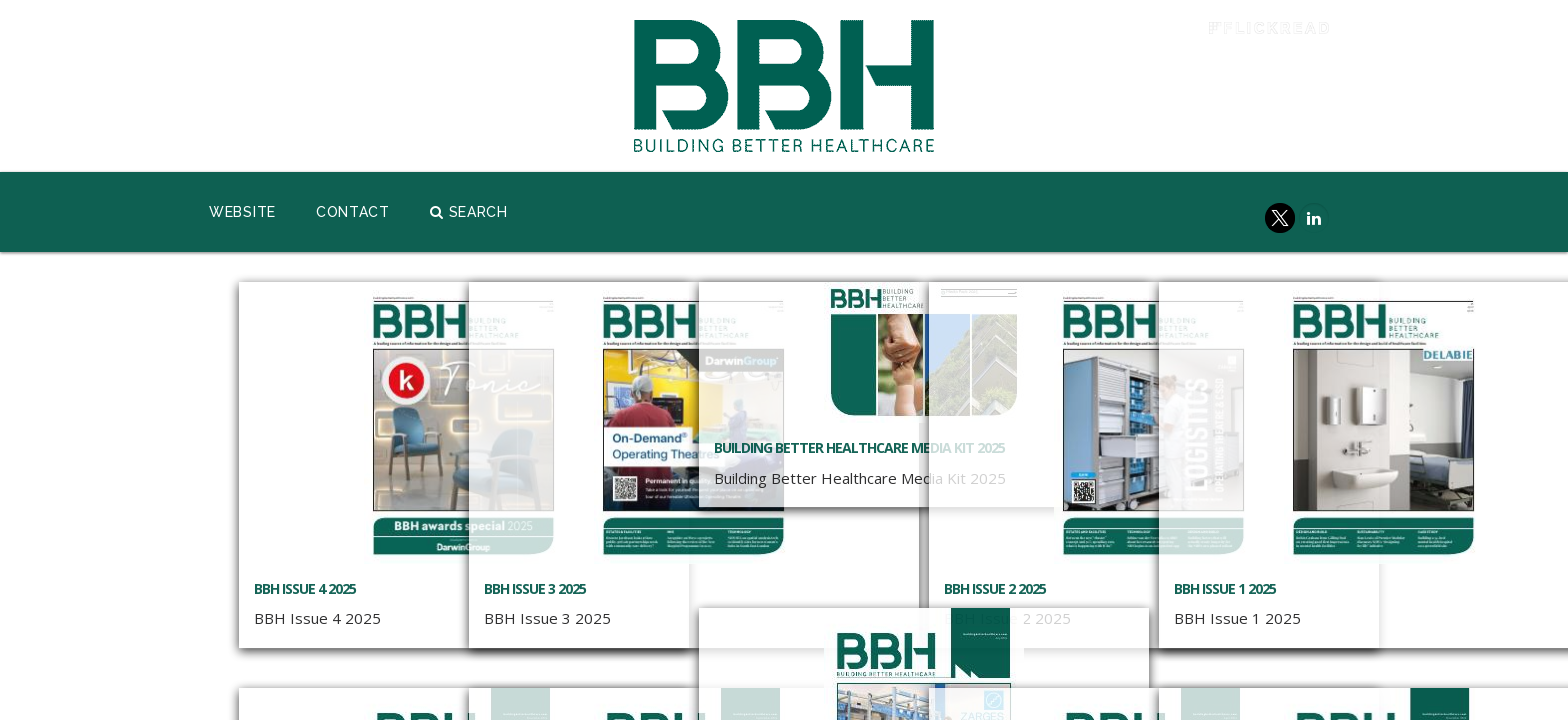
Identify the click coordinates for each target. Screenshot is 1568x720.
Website (242, 212)
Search (469, 212)
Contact (353, 212)
